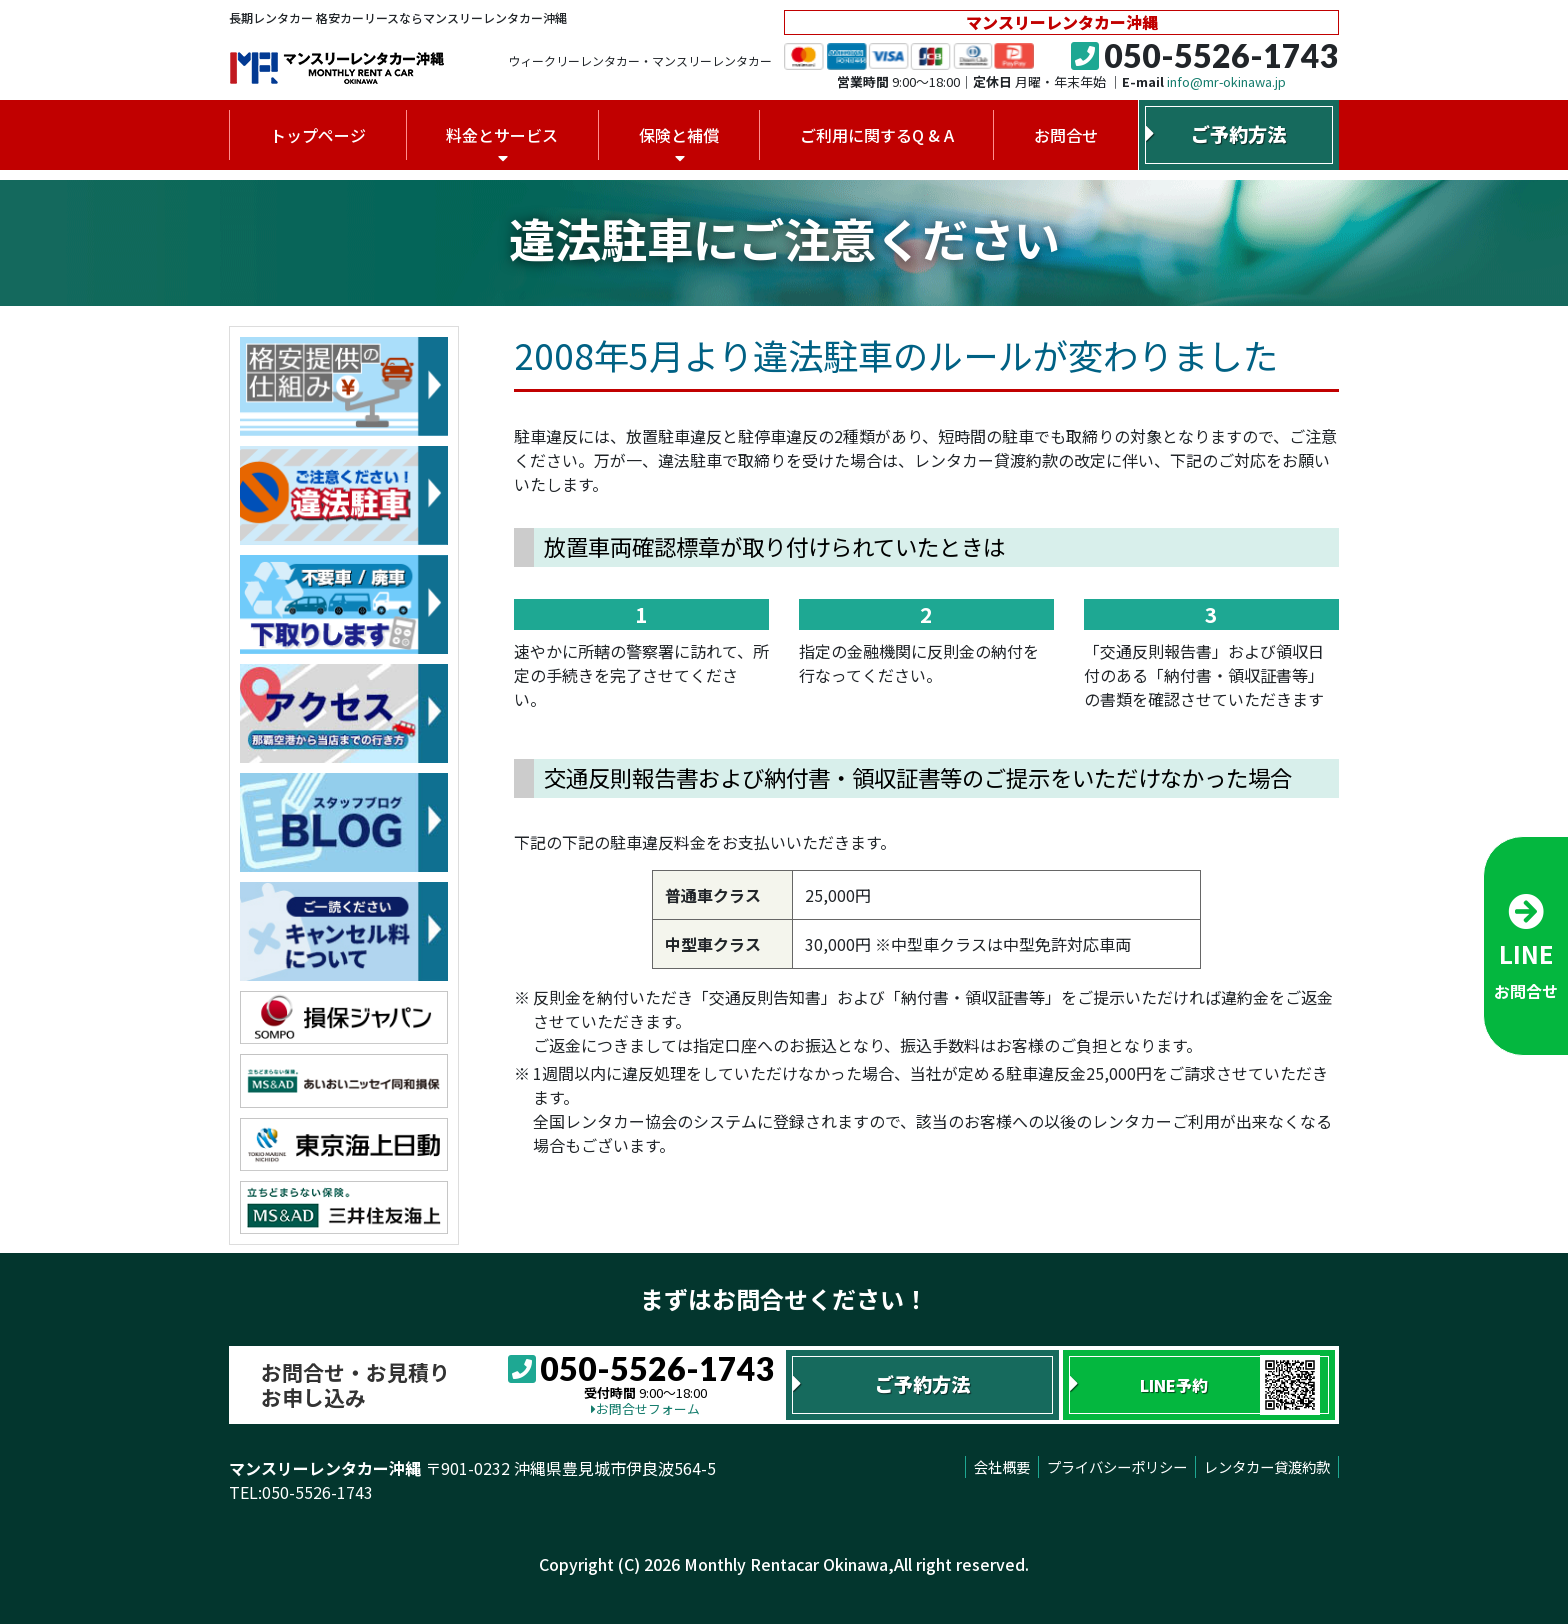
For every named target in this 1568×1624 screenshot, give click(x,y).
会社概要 (1002, 1466)
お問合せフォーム (645, 1408)
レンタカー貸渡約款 (1267, 1466)
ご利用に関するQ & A (877, 135)
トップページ (318, 135)
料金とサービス (502, 135)
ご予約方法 (1238, 134)
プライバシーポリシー (1117, 1466)
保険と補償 (679, 135)
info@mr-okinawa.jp (1226, 81)
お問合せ (1066, 135)
